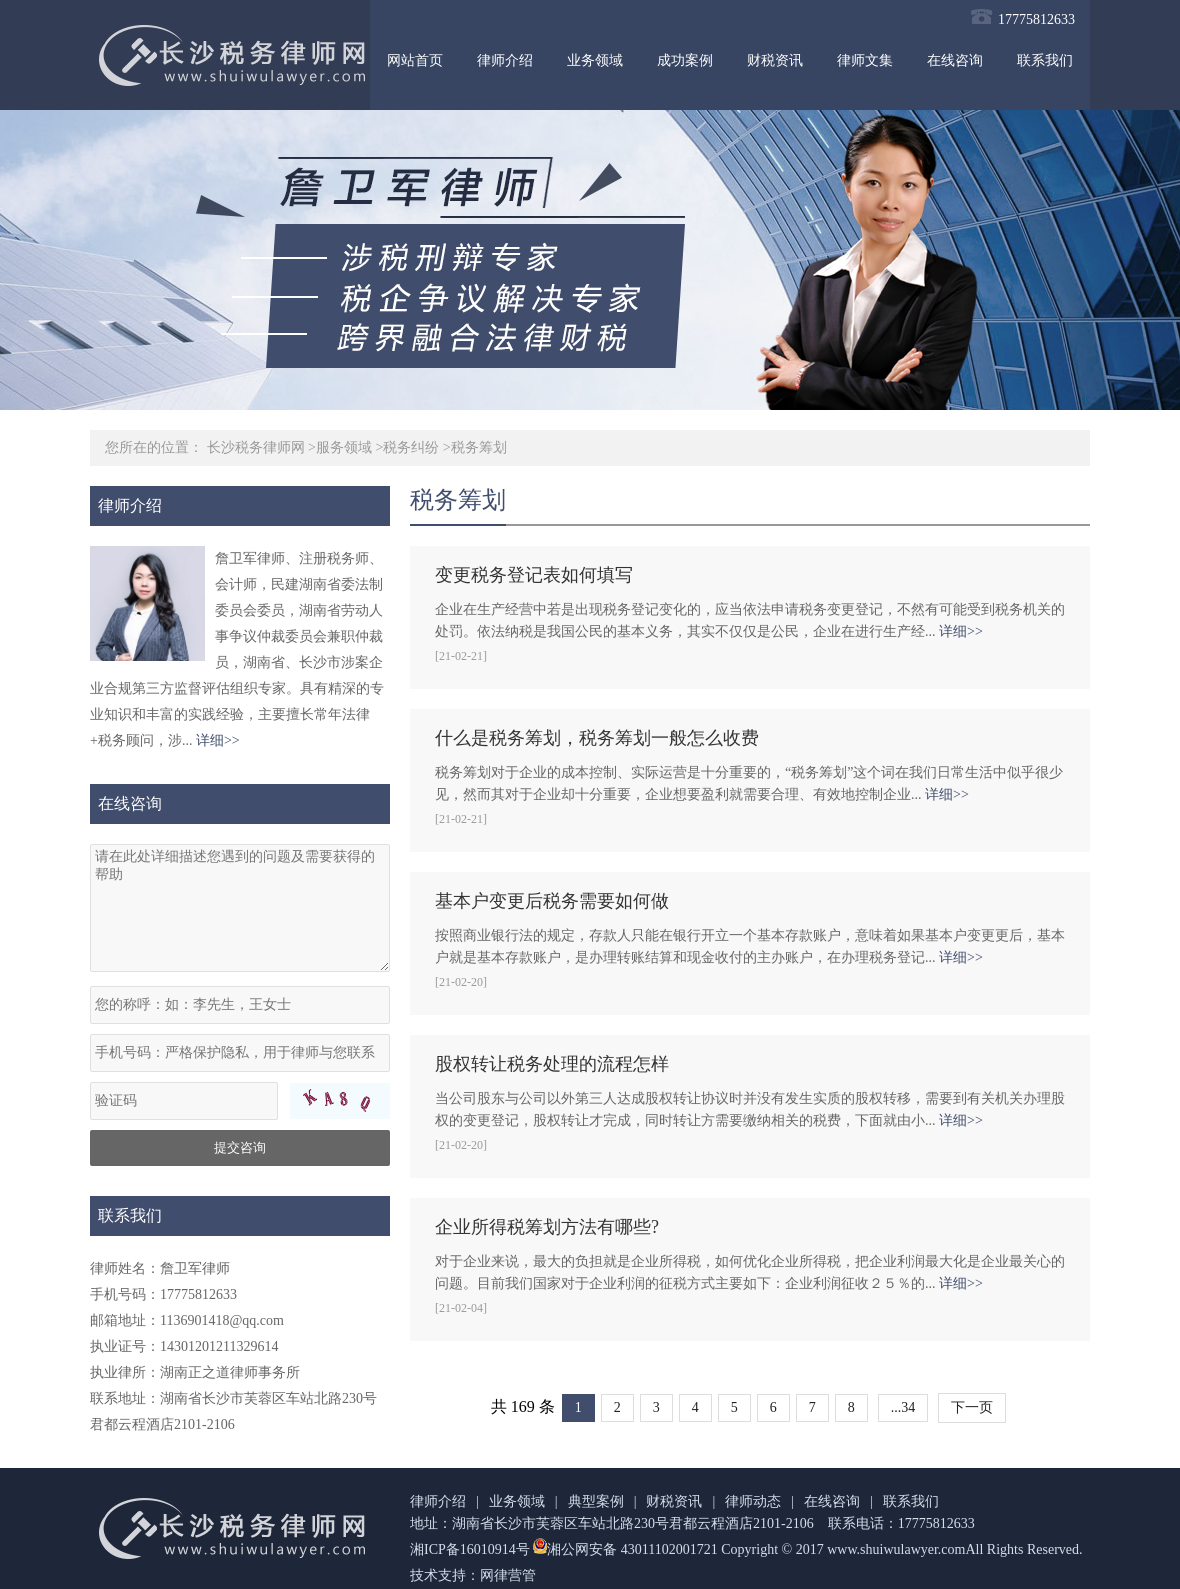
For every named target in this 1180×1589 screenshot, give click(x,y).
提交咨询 (240, 1147)
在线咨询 (955, 60)
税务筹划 (479, 447)
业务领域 (595, 60)
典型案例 (596, 1501)
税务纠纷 (411, 447)
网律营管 (508, 1575)
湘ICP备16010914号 (470, 1549)
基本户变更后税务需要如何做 (552, 901)
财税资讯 (775, 60)
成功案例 (685, 60)
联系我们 (1045, 60)
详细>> (218, 740)
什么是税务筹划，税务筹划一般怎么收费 (597, 738)
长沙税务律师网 (256, 447)
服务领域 (344, 447)
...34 (903, 1407)
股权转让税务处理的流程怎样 (552, 1064)
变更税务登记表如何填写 (534, 575)
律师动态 (753, 1501)
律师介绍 (505, 60)
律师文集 (865, 60)
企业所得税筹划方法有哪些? (547, 1227)
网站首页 (415, 60)
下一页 (972, 1407)
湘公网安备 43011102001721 (624, 1549)
